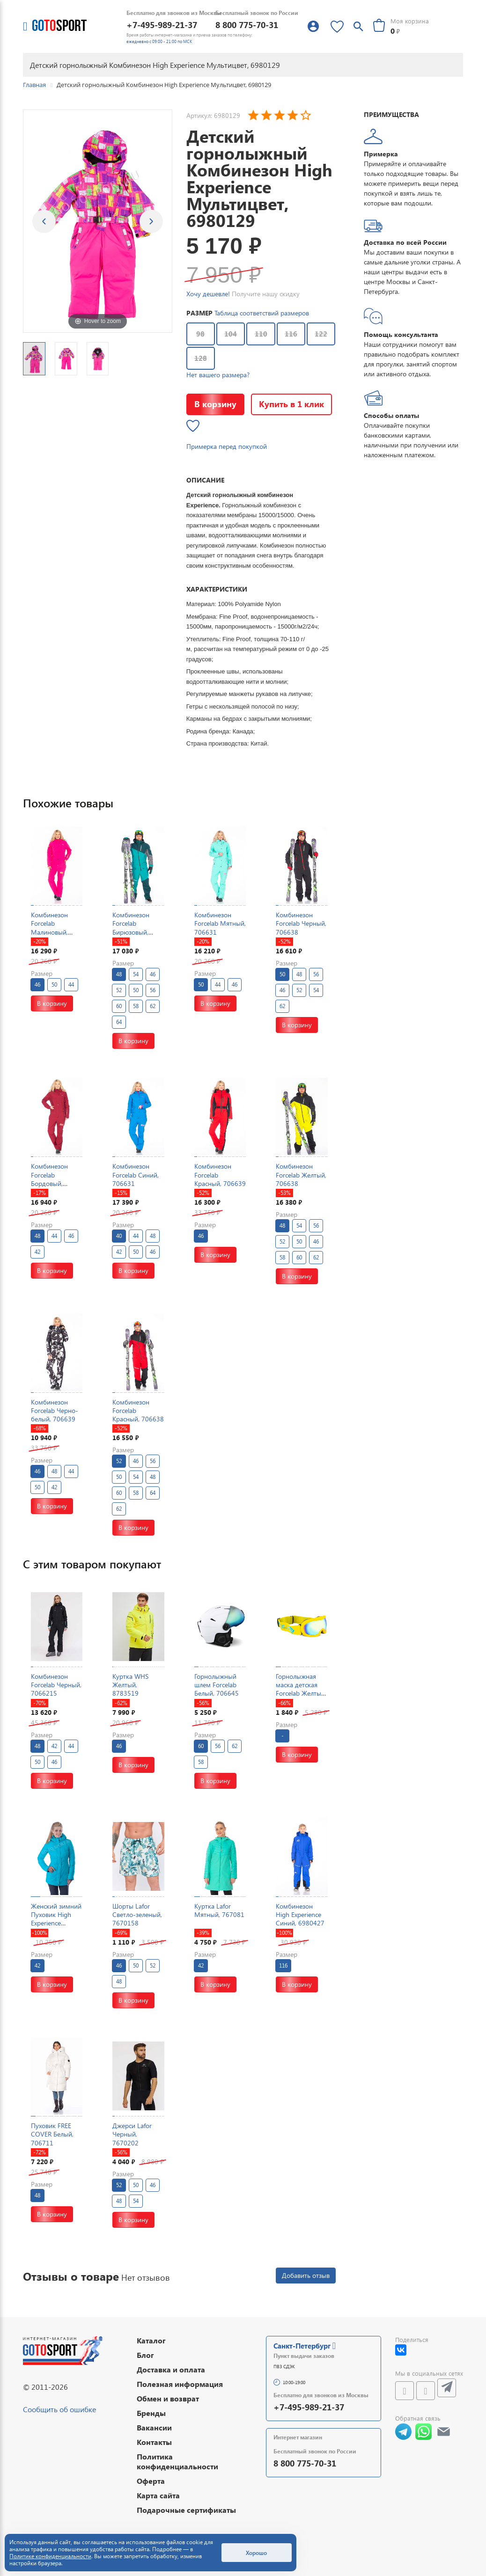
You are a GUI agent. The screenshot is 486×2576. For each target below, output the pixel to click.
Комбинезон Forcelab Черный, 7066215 (56, 1685)
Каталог (151, 2340)
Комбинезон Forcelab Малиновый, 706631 (49, 927)
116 (291, 333)
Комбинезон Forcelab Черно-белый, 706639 (54, 1410)
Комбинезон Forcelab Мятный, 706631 (220, 923)
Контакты (154, 2442)
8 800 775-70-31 (246, 24)
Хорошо (256, 2552)
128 (200, 358)
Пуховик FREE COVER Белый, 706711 (52, 2134)
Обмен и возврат (168, 2398)
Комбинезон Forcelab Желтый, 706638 (301, 1174)
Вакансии (154, 2427)
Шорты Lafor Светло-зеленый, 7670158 (137, 1914)
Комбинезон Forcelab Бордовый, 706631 (49, 1179)
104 (230, 333)
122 (321, 333)
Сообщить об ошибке (59, 2409)
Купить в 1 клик (291, 404)
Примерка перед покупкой (226, 446)
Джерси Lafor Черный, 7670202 (132, 2134)
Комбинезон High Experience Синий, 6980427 (300, 1914)
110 (261, 333)
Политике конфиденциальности (50, 2556)
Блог (145, 2355)
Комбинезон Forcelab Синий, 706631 (135, 1174)
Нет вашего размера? (218, 374)
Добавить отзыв (306, 2275)
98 (200, 333)
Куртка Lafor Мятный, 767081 (219, 1910)
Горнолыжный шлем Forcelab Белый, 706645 (216, 1685)
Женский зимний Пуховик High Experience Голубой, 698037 (56, 1919)
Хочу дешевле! (208, 293)
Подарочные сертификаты (186, 2510)
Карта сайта (158, 2495)
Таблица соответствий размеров (261, 312)
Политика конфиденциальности (177, 2461)
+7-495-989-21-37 (161, 24)
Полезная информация (180, 2384)
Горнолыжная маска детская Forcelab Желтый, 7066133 (301, 1689)
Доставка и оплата (171, 2369)
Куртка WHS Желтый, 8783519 (130, 1685)
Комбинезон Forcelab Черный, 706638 (301, 923)
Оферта (151, 2481)
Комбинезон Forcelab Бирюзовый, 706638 (130, 927)
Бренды (151, 2413)
